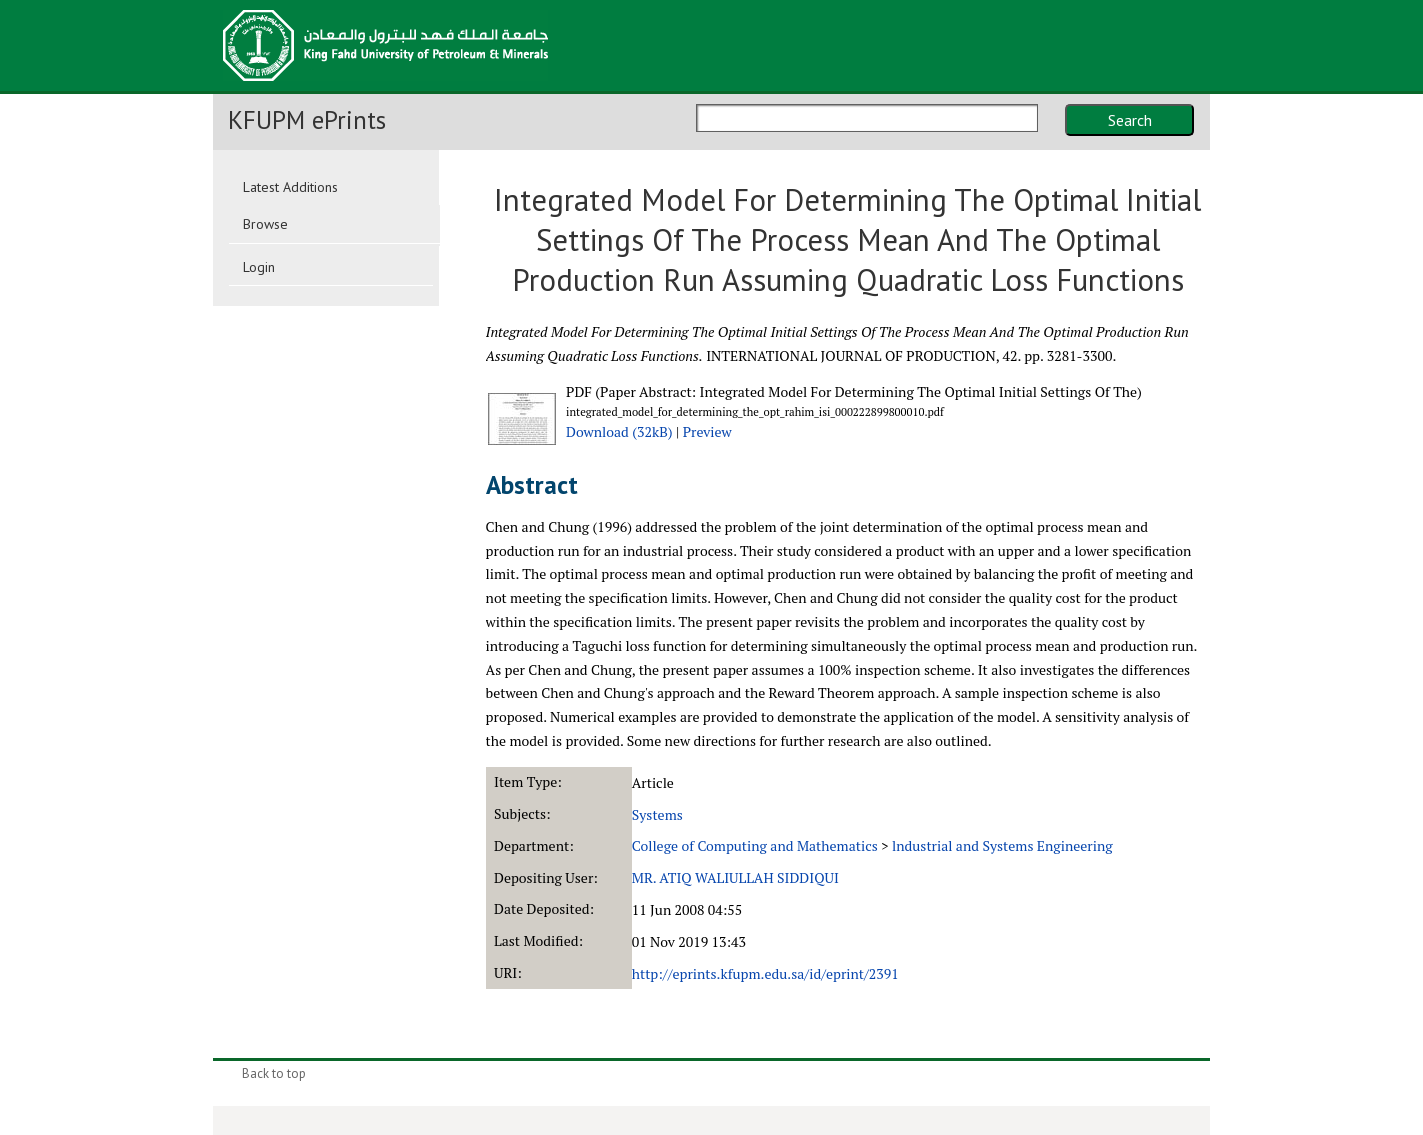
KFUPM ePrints (307, 120)
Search (1130, 120)
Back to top (274, 1073)
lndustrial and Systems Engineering (1002, 845)
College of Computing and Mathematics (755, 845)
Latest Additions (290, 187)
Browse (265, 224)
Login (259, 267)
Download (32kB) (619, 431)
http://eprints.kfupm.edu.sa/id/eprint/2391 (765, 973)
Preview (707, 431)
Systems (657, 814)
